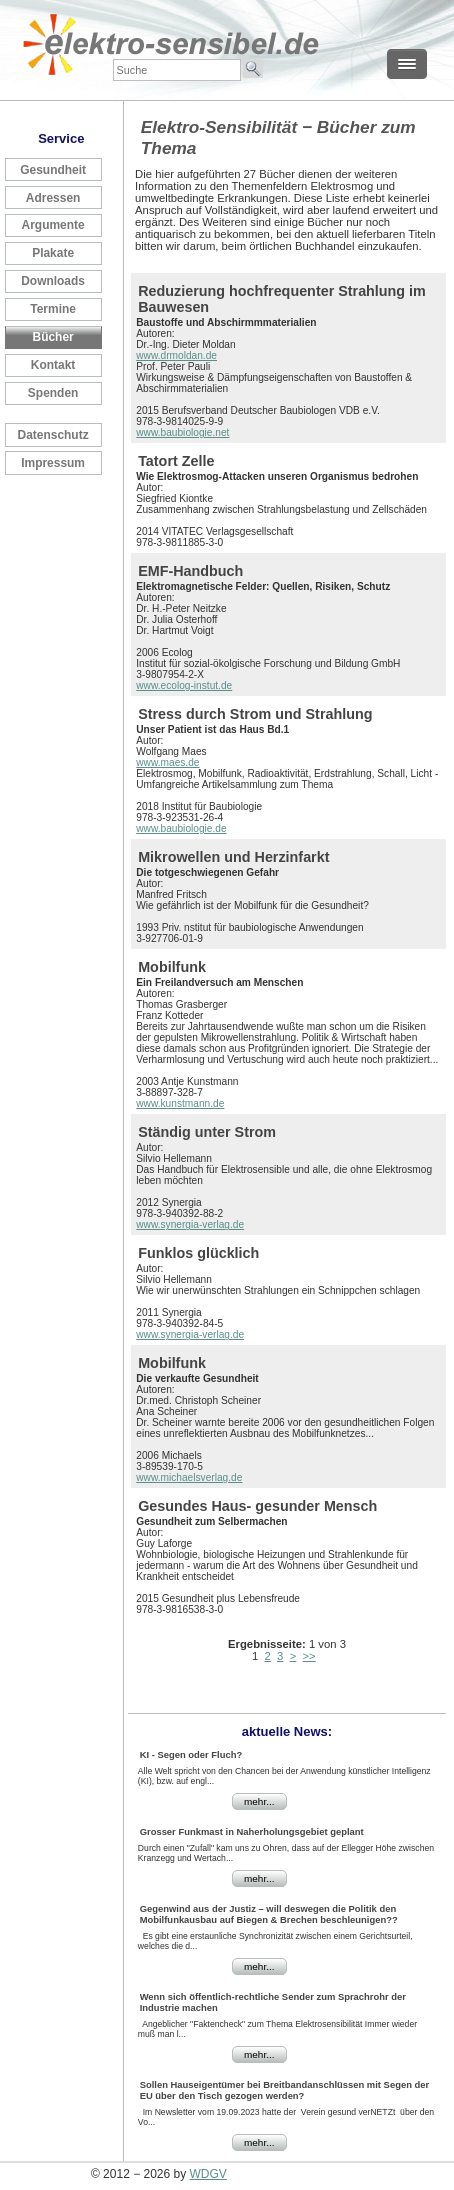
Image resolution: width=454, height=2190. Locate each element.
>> (309, 1656)
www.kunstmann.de (180, 1103)
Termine (53, 309)
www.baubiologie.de (181, 828)
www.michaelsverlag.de (189, 1477)
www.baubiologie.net (182, 432)
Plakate (53, 253)
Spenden (53, 393)
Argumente (53, 225)
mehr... (259, 1801)
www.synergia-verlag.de (190, 1224)
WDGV (208, 2174)
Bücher (53, 337)
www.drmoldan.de (176, 355)
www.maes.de (167, 762)
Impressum (53, 463)
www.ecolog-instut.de (184, 685)
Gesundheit (53, 170)
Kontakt (53, 365)
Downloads (53, 281)
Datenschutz (53, 435)
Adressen (53, 198)
